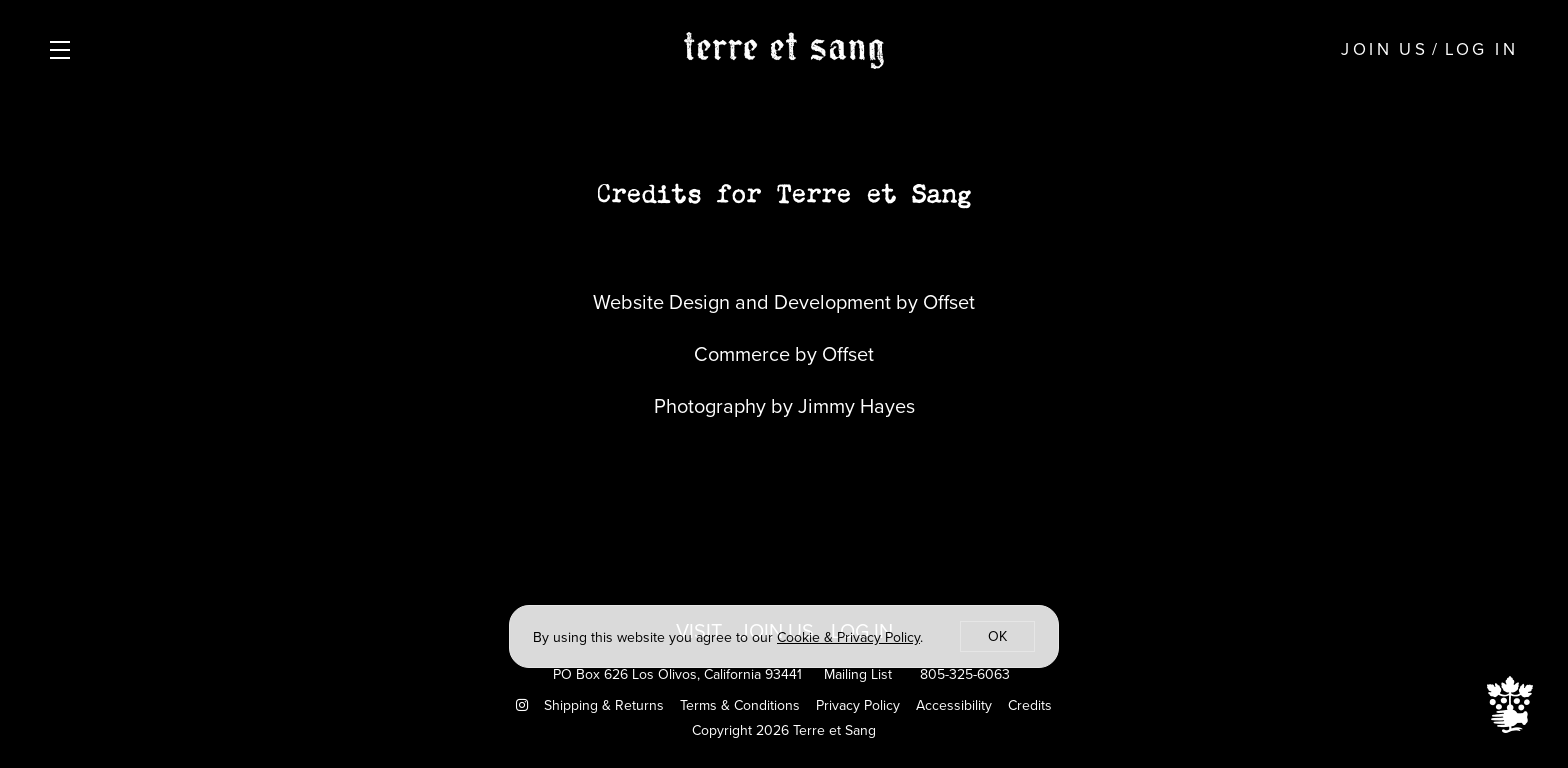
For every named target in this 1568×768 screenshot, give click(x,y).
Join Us (1384, 49)
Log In (1481, 49)
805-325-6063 (965, 675)
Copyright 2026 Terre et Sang (784, 730)
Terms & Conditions (740, 705)
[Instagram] (522, 705)
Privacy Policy (858, 705)
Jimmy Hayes (856, 406)
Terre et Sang (784, 50)
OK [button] (997, 636)
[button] (65, 50)
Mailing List (858, 675)
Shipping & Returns (604, 705)
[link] (848, 637)
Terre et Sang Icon (1510, 704)
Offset (949, 302)
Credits (1030, 705)
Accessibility (954, 705)
